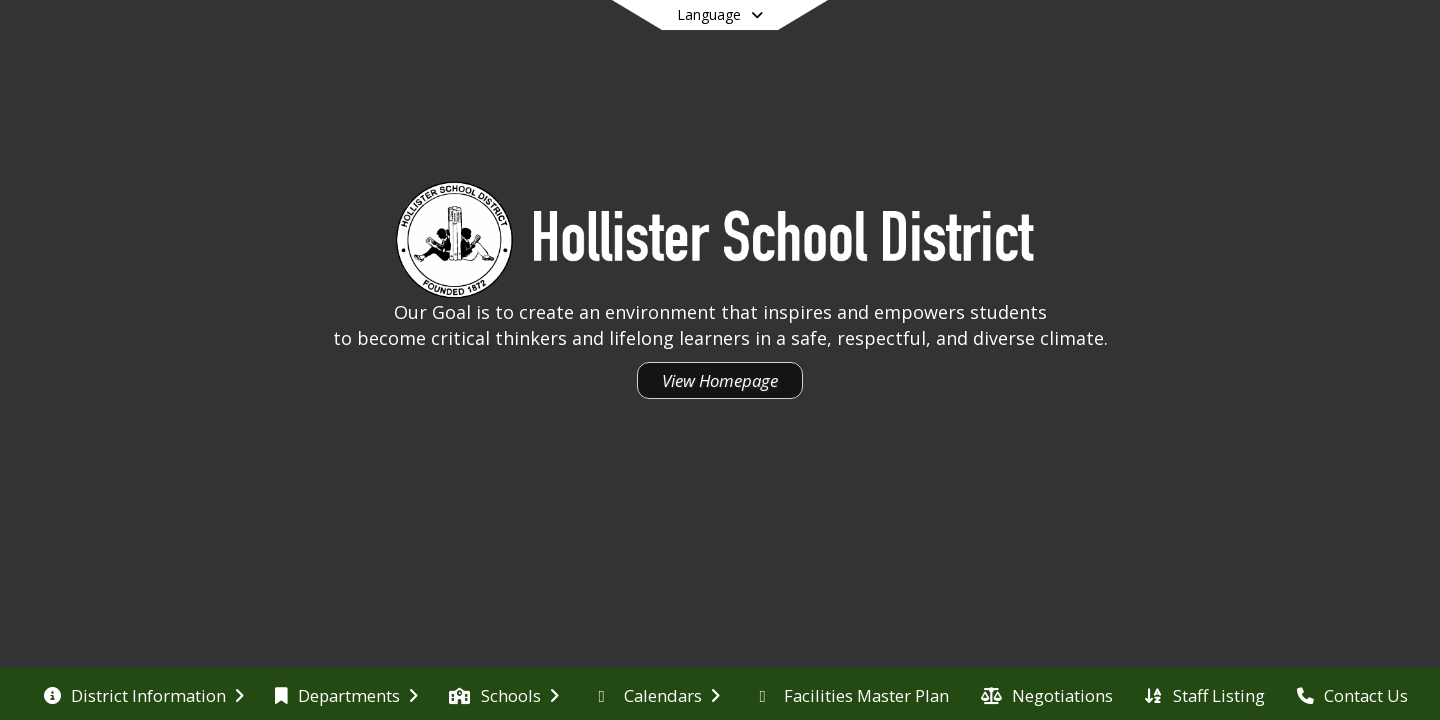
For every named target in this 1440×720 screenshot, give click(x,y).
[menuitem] (144, 694)
